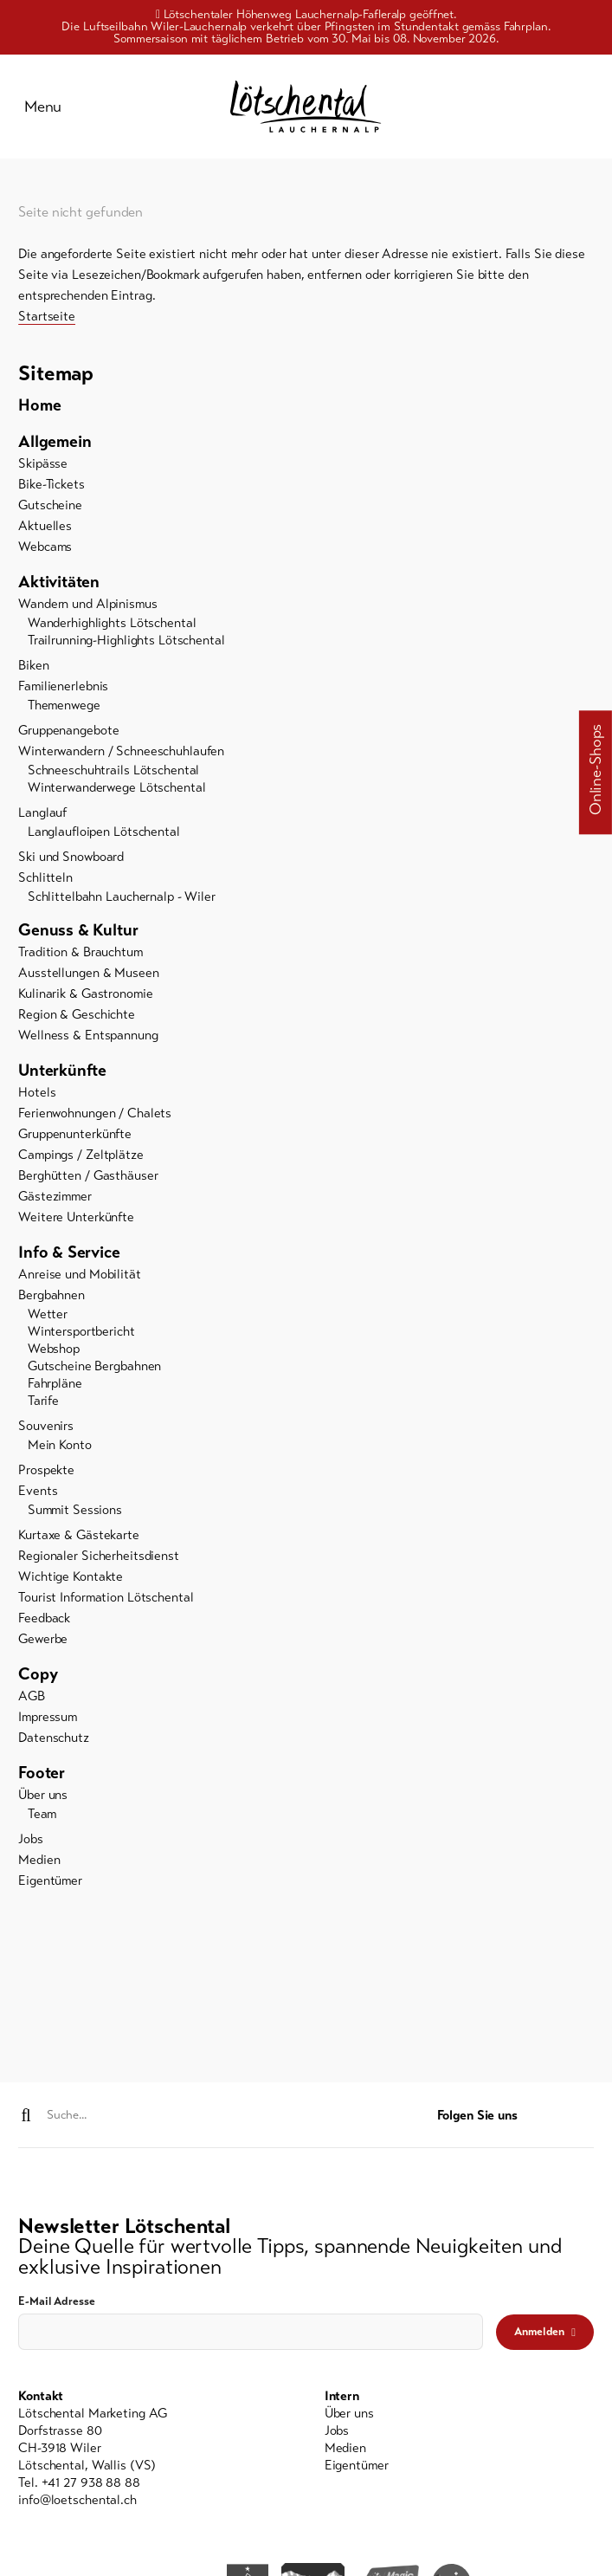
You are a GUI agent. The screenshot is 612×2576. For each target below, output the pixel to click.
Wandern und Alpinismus (87, 606)
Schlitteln (45, 880)
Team (42, 1816)
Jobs (30, 1842)
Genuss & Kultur (78, 932)
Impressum (47, 1719)
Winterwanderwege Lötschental (117, 790)
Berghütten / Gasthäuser (88, 1178)
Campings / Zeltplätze (80, 1157)
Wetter (48, 1316)
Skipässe (43, 466)
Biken (33, 668)
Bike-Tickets (51, 487)
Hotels (36, 1095)
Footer (41, 1775)
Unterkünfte (62, 1073)
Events (37, 1493)
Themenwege (64, 707)
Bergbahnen (51, 1297)
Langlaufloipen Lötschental (104, 834)
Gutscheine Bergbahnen (94, 1368)
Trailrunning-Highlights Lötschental (126, 642)
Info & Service (68, 1255)
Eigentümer (50, 1884)
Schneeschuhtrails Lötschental (114, 772)
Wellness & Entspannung (88, 1037)
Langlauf (42, 815)
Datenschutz (53, 1740)
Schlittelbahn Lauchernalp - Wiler (122, 899)
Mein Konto (60, 1447)
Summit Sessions (75, 1512)
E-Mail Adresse (56, 2302)
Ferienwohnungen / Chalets (94, 1115)
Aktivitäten (59, 584)
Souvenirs (46, 1428)
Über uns (43, 1797)
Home (39, 407)
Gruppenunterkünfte (75, 1136)
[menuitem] (306, 407)
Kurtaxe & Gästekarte (78, 1537)
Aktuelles (45, 528)
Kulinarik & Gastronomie (85, 996)
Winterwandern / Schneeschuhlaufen (121, 753)
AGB (31, 1698)
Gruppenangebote (68, 733)
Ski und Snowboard (71, 859)
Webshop (54, 1351)
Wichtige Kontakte (70, 1579)
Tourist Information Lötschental (105, 1600)
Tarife (43, 1403)
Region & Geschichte (76, 1017)
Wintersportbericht (81, 1334)
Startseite (46, 319)
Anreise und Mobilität (79, 1277)
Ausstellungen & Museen (88, 975)
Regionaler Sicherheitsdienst (98, 1558)
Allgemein (54, 444)
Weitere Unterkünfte (76, 1219)
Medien (39, 1863)
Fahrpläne (55, 1386)
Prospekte (46, 1472)
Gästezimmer (55, 1199)
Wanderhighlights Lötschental (112, 625)
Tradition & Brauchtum (80, 954)
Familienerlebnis (63, 688)
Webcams (45, 549)
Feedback (44, 1620)
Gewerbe (43, 1641)
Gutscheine (50, 507)
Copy (37, 1676)
